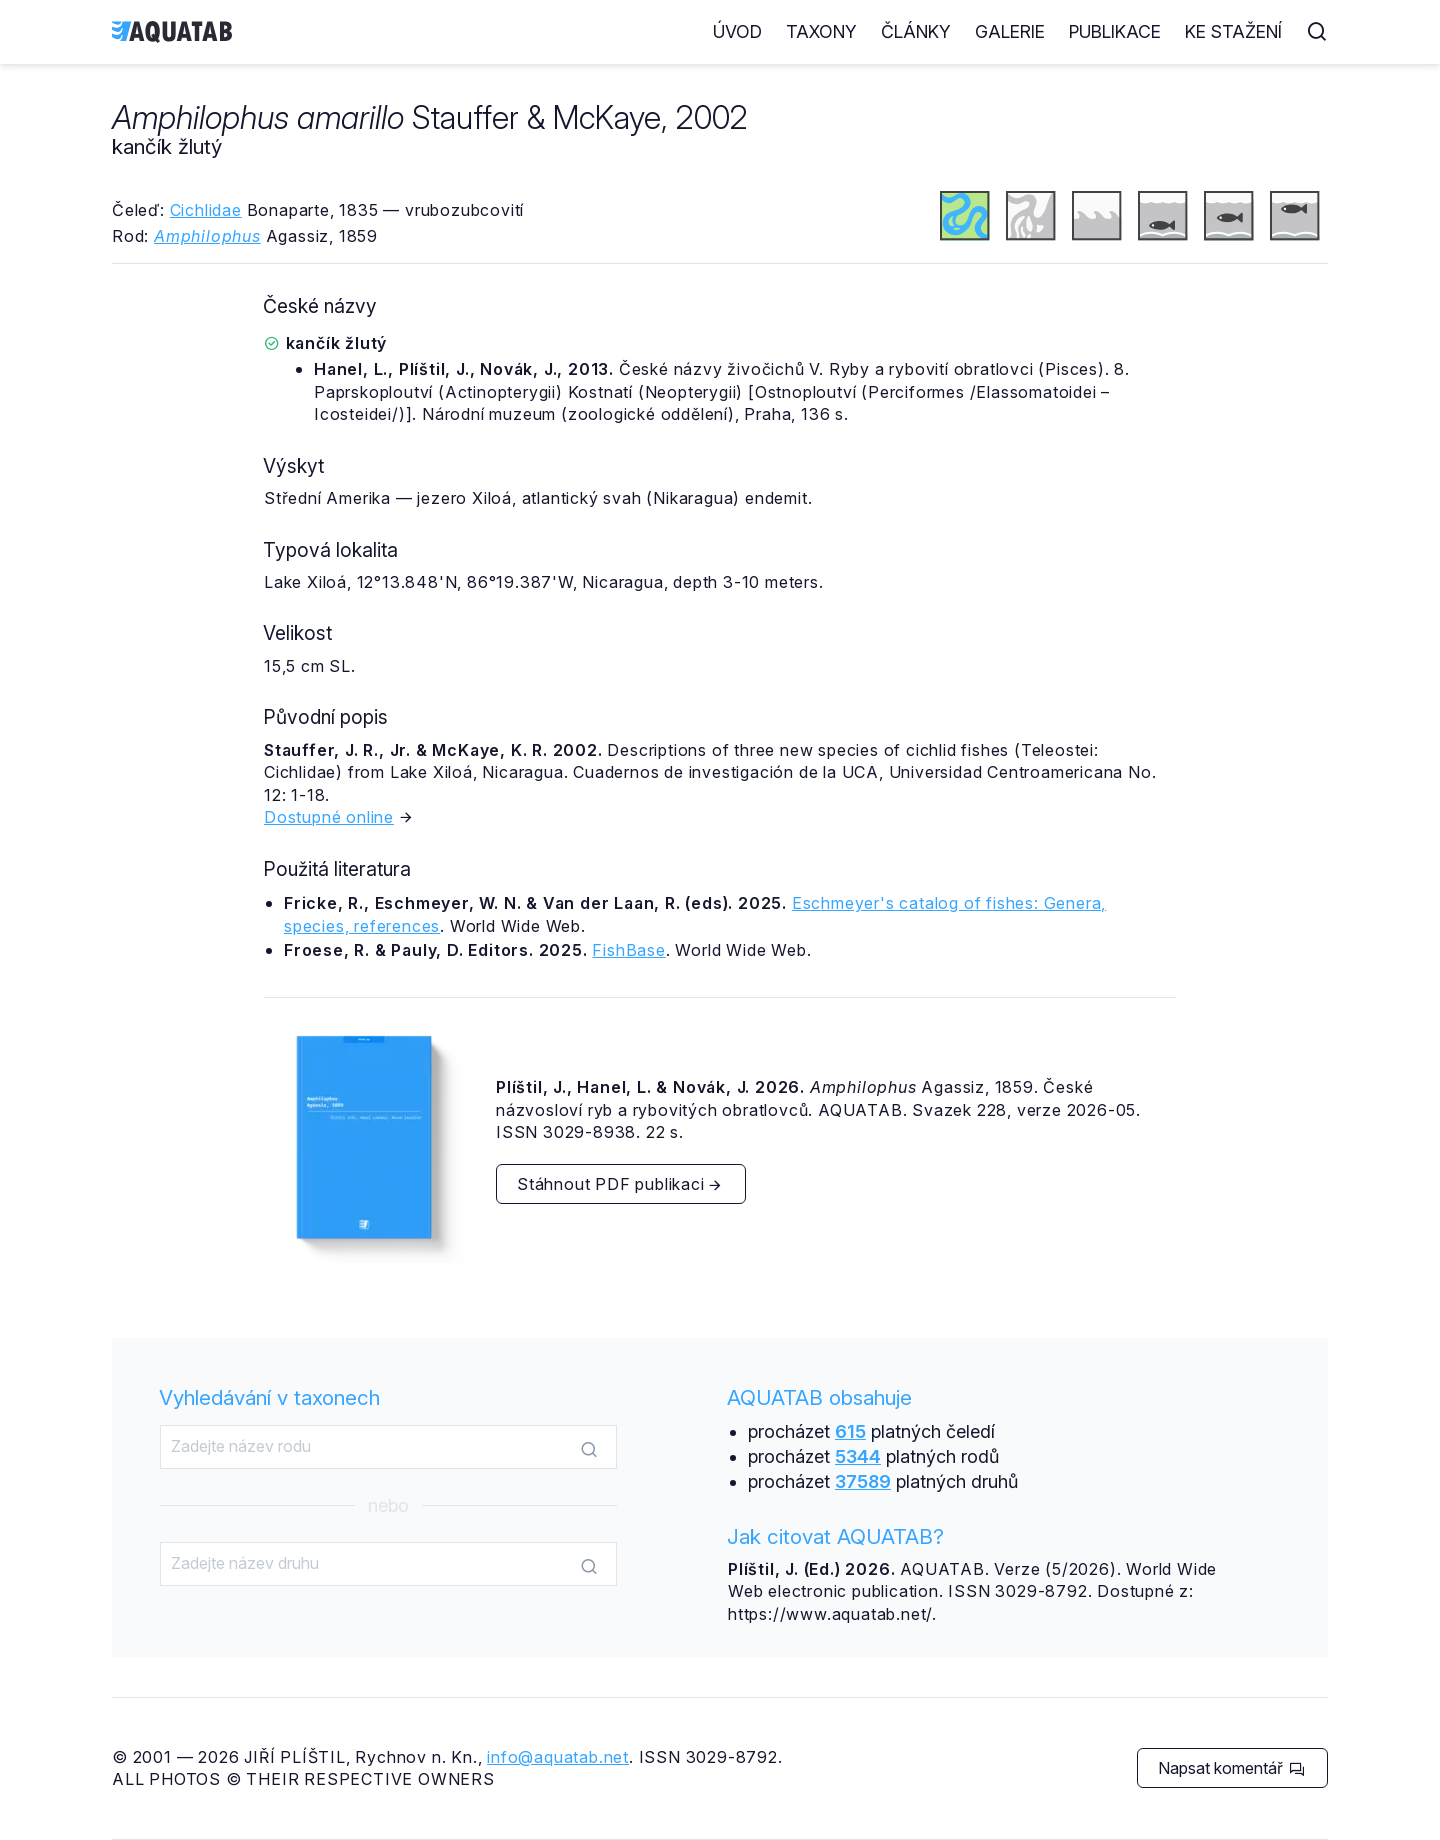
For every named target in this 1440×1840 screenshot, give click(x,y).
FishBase (628, 950)
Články (916, 31)
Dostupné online (329, 817)
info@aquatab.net (558, 1757)
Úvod (737, 31)
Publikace (1115, 31)
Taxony (821, 31)
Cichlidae (206, 210)
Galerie (1010, 31)
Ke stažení (1233, 31)
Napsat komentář (1231, 1768)
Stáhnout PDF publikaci (620, 1184)
